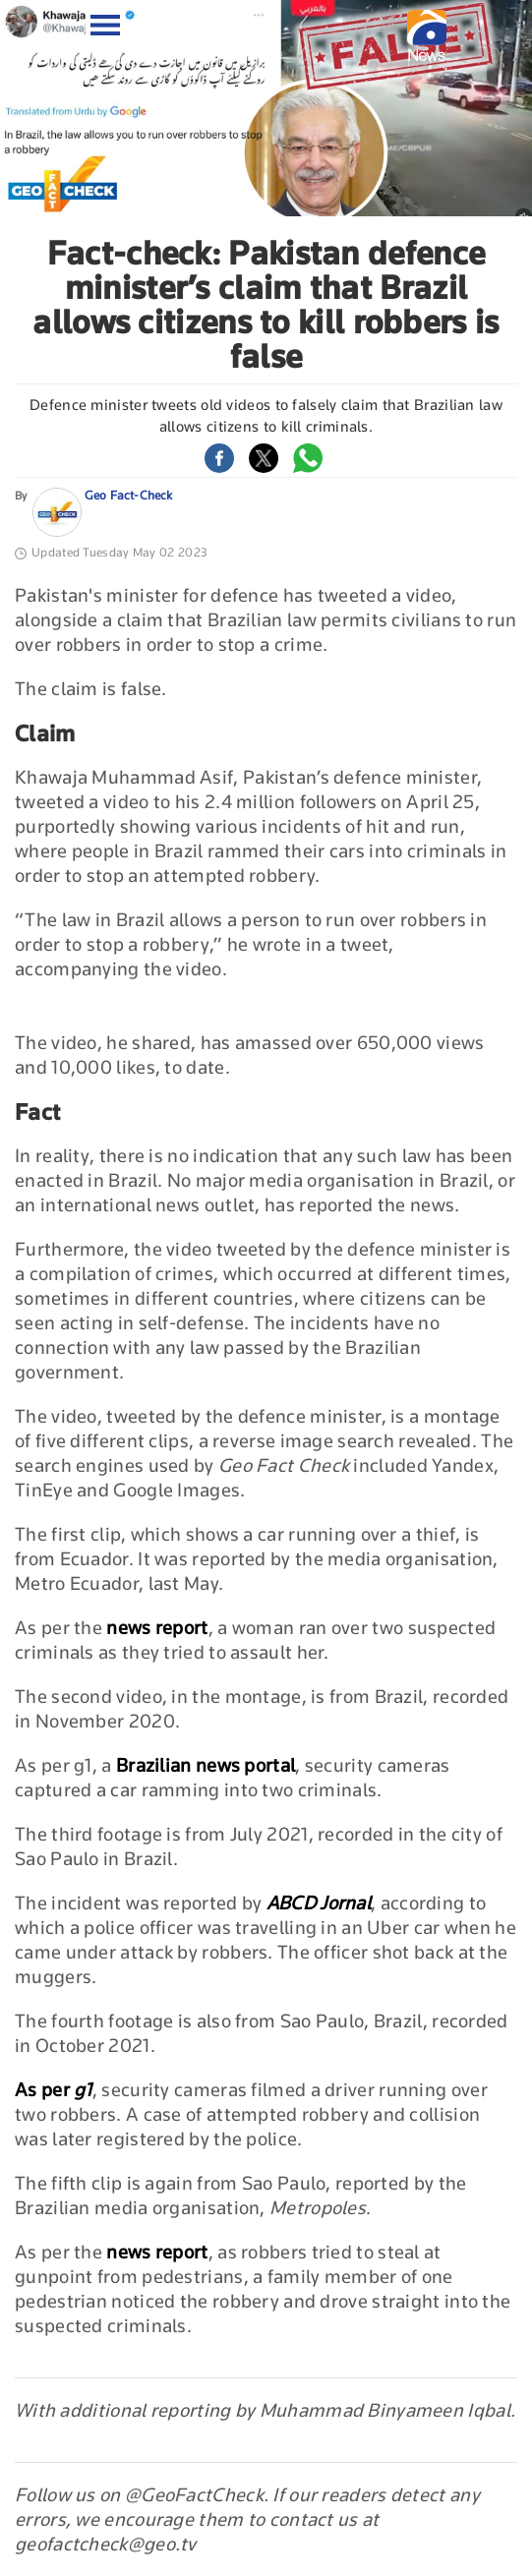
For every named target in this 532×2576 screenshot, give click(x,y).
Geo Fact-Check (129, 495)
